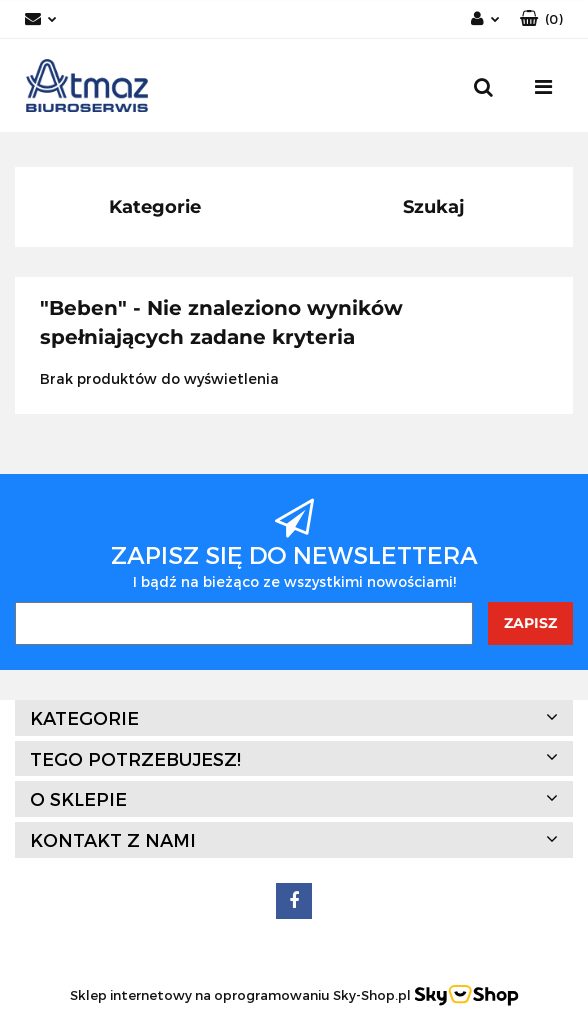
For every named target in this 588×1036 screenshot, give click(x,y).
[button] (541, 19)
